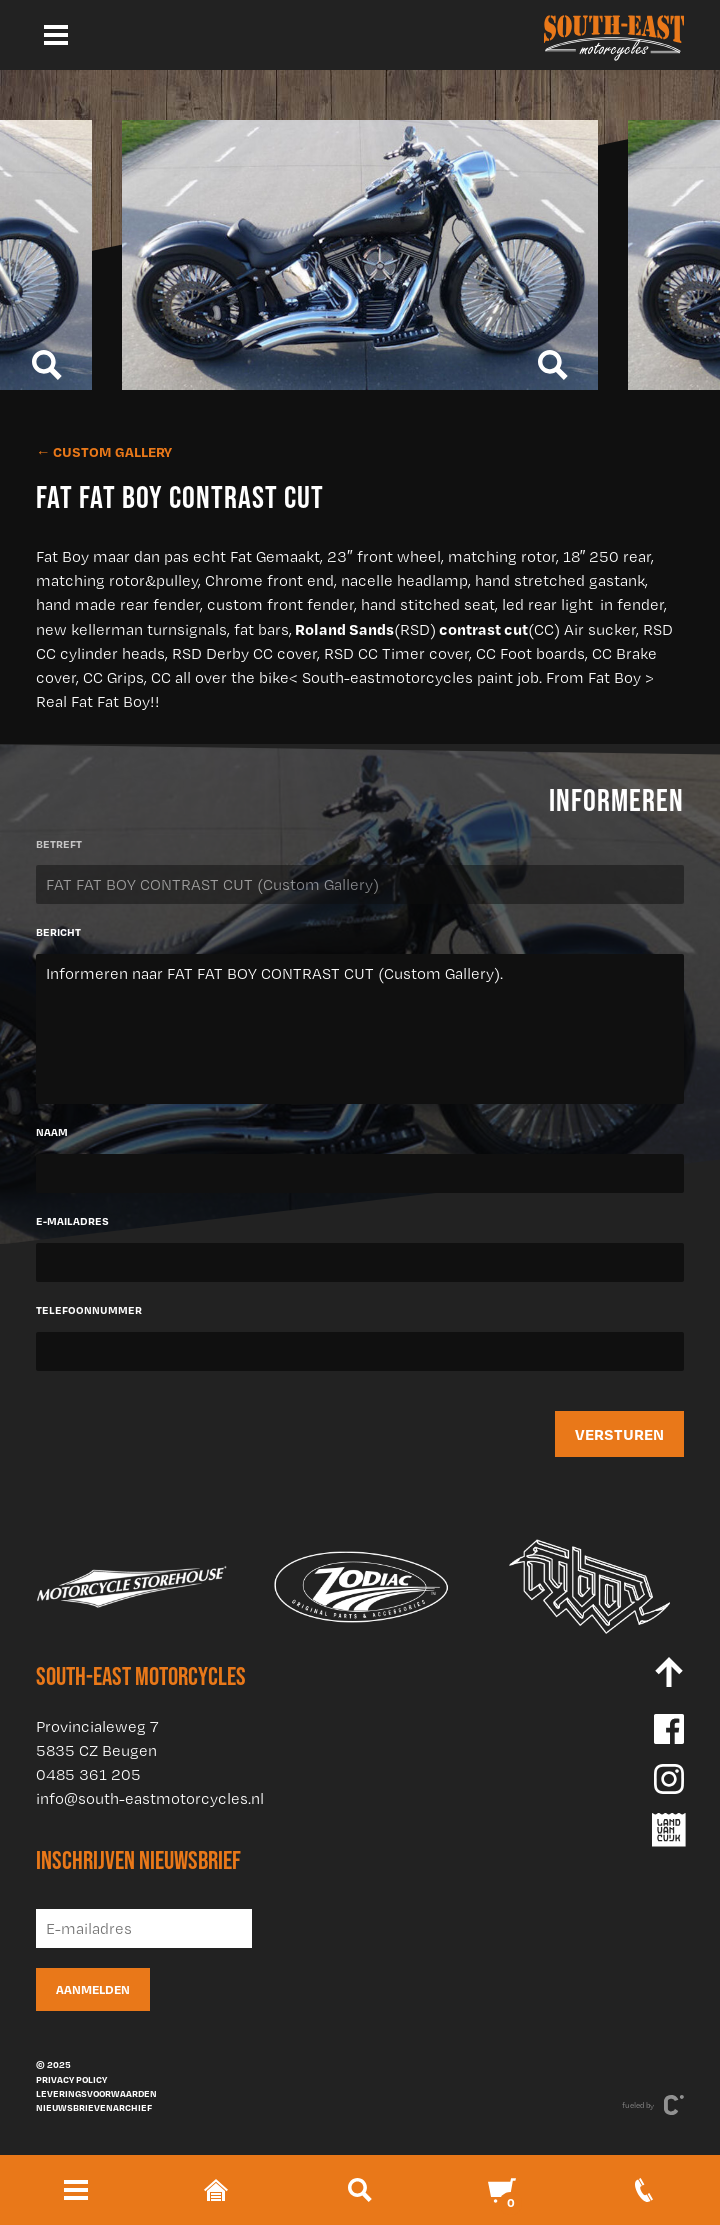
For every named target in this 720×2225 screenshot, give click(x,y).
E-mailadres (72, 1221)
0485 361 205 (88, 1774)
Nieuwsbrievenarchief (94, 2107)
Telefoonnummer (89, 1310)
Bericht (58, 932)
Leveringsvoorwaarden (96, 2093)
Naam (52, 1132)
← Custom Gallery (104, 451)
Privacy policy (71, 2079)
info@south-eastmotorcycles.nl (150, 1798)
